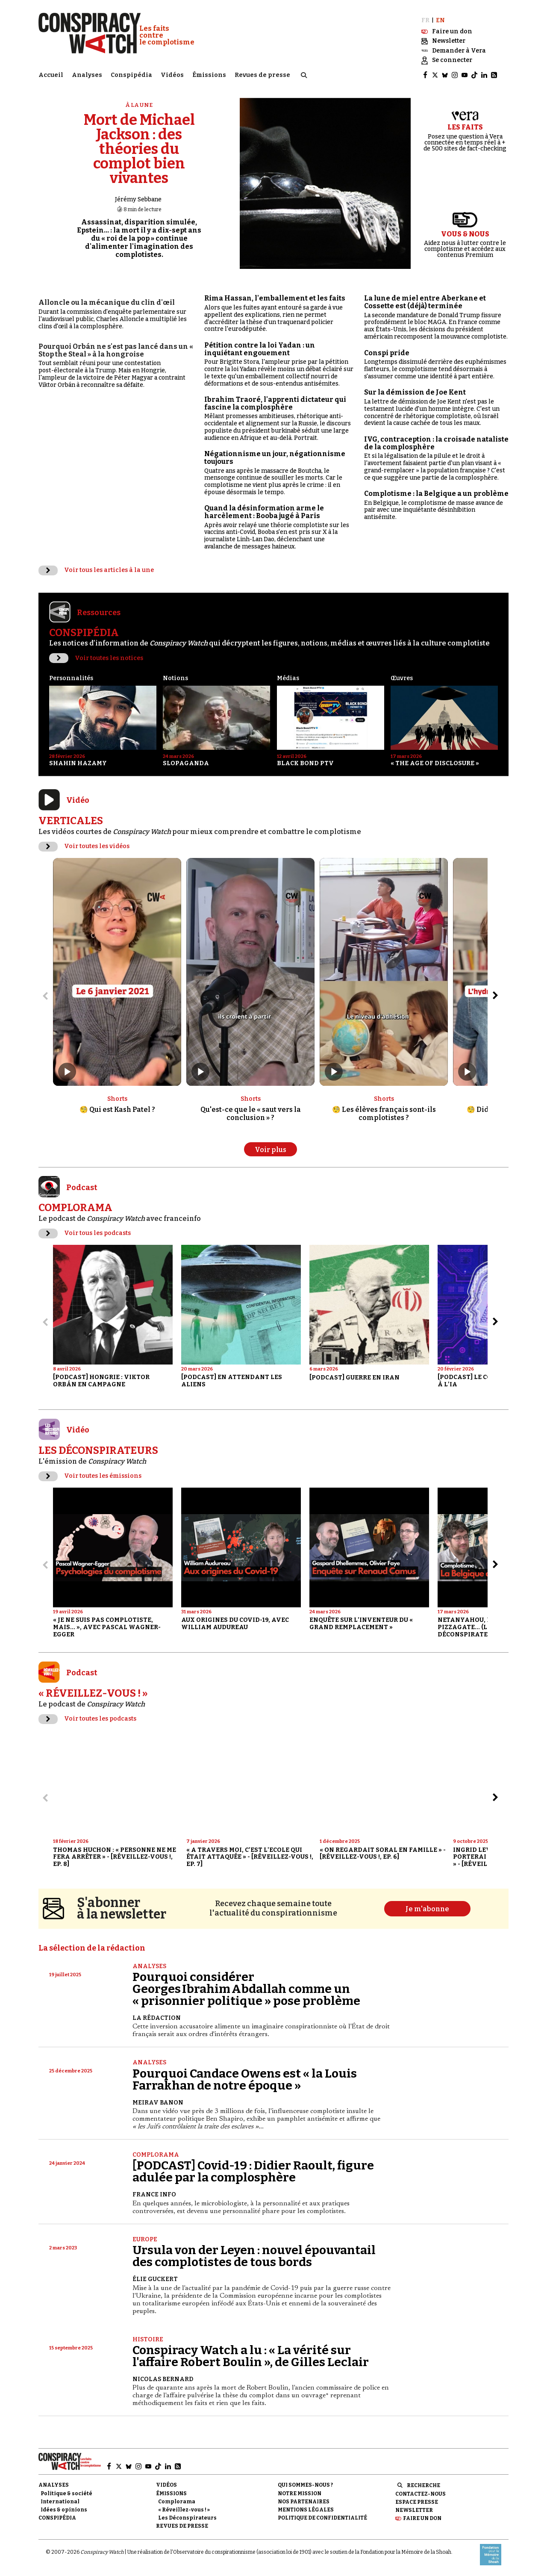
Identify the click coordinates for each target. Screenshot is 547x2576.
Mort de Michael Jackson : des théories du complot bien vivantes (139, 149)
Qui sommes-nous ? (305, 2485)
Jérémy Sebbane (138, 199)
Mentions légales (306, 2510)
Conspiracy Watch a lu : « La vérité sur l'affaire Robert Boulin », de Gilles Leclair (250, 2356)
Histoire (147, 2339)
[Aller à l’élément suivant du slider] (495, 995)
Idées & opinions (64, 2510)
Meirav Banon (157, 2102)
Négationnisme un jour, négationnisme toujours (274, 458)
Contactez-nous (420, 2494)
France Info (154, 2194)
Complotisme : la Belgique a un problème (436, 493)
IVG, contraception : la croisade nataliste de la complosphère (436, 443)
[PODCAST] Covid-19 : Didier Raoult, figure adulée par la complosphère (253, 2171)
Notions (175, 678)
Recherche (423, 2485)
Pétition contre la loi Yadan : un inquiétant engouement (259, 349)
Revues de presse (262, 75)
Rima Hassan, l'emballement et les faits (274, 298)
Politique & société (66, 2493)
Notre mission (299, 2493)
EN (440, 20)
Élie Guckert (155, 2279)
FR (425, 20)
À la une (139, 105)
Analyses (87, 75)
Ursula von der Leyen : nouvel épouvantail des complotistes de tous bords (254, 2256)
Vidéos (172, 75)
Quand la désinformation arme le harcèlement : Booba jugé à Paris (264, 512)
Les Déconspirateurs (187, 2518)
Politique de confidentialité (322, 2518)
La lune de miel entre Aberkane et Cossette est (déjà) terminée (425, 302)
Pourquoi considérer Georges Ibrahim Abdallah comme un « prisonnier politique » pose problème (246, 1989)
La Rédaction (156, 2018)
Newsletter (414, 2510)
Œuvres (402, 678)
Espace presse (416, 2502)
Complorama (155, 2154)
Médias (288, 678)
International (60, 2502)
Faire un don (422, 2518)
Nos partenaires (303, 2502)
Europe (144, 2239)
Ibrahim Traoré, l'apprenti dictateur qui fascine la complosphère (275, 403)
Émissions (209, 75)
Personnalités (71, 678)
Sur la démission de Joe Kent (415, 392)
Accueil (50, 75)
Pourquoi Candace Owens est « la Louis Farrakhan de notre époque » (244, 2079)
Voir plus (270, 1150)
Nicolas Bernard (162, 2379)
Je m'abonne (427, 1909)
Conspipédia (131, 75)
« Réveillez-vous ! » (184, 2510)
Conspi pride (386, 353)
